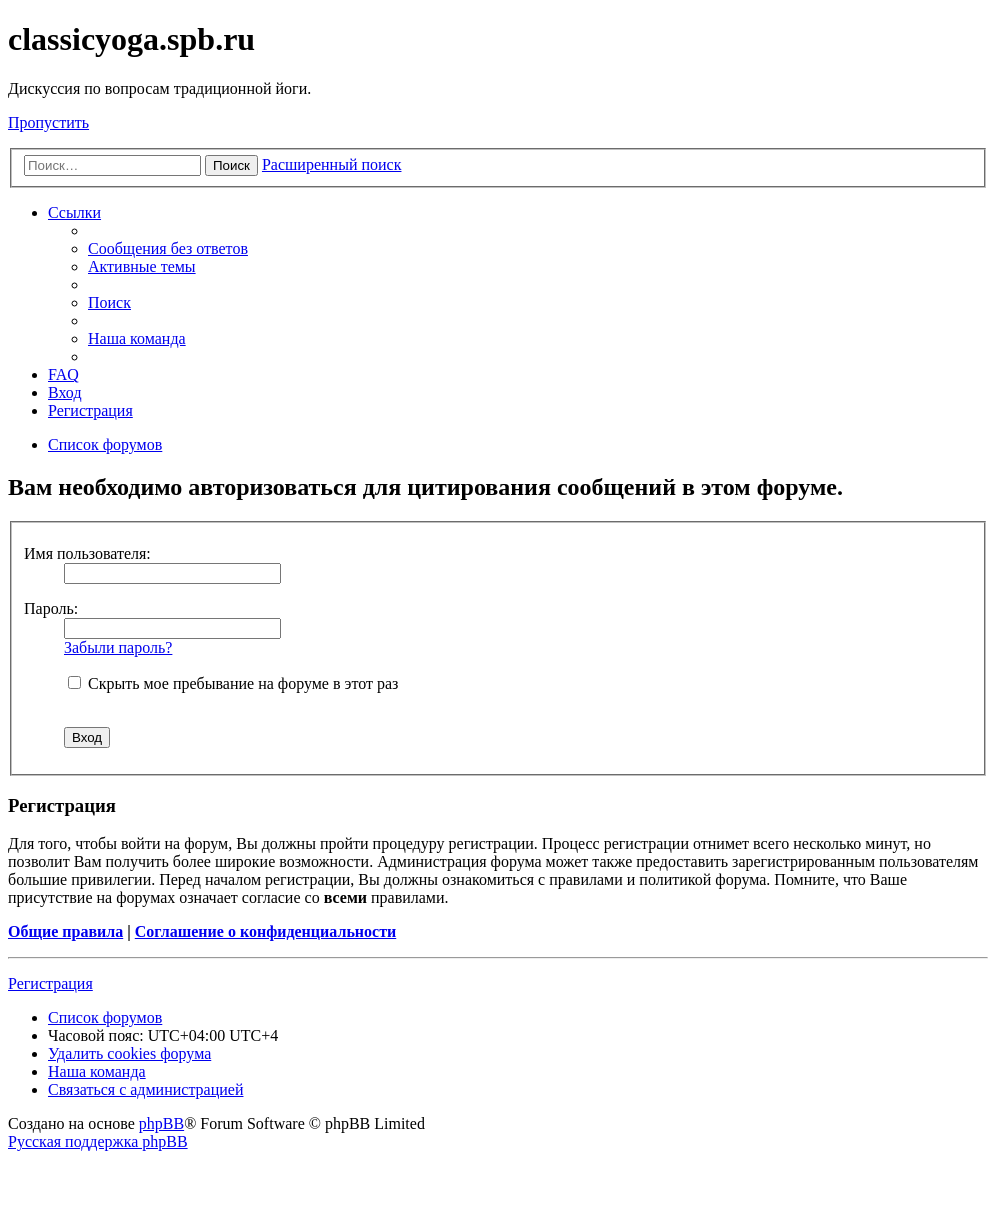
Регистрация (50, 983)
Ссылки (74, 212)
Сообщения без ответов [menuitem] (168, 248)
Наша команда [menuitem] (137, 338)
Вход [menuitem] (65, 392)
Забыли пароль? (118, 647)
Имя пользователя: (87, 553)
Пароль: (51, 608)
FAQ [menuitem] (63, 374)
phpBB (161, 1123)
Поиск (231, 165)
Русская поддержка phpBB (98, 1141)
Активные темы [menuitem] (142, 266)
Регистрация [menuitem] (90, 410)
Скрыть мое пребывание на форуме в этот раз (233, 683)
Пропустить (48, 122)
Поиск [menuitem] (109, 302)
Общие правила (65, 931)
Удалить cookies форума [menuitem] (129, 1053)
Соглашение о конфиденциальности (265, 931)
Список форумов (105, 1017)
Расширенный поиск (332, 164)
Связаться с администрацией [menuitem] (145, 1089)
